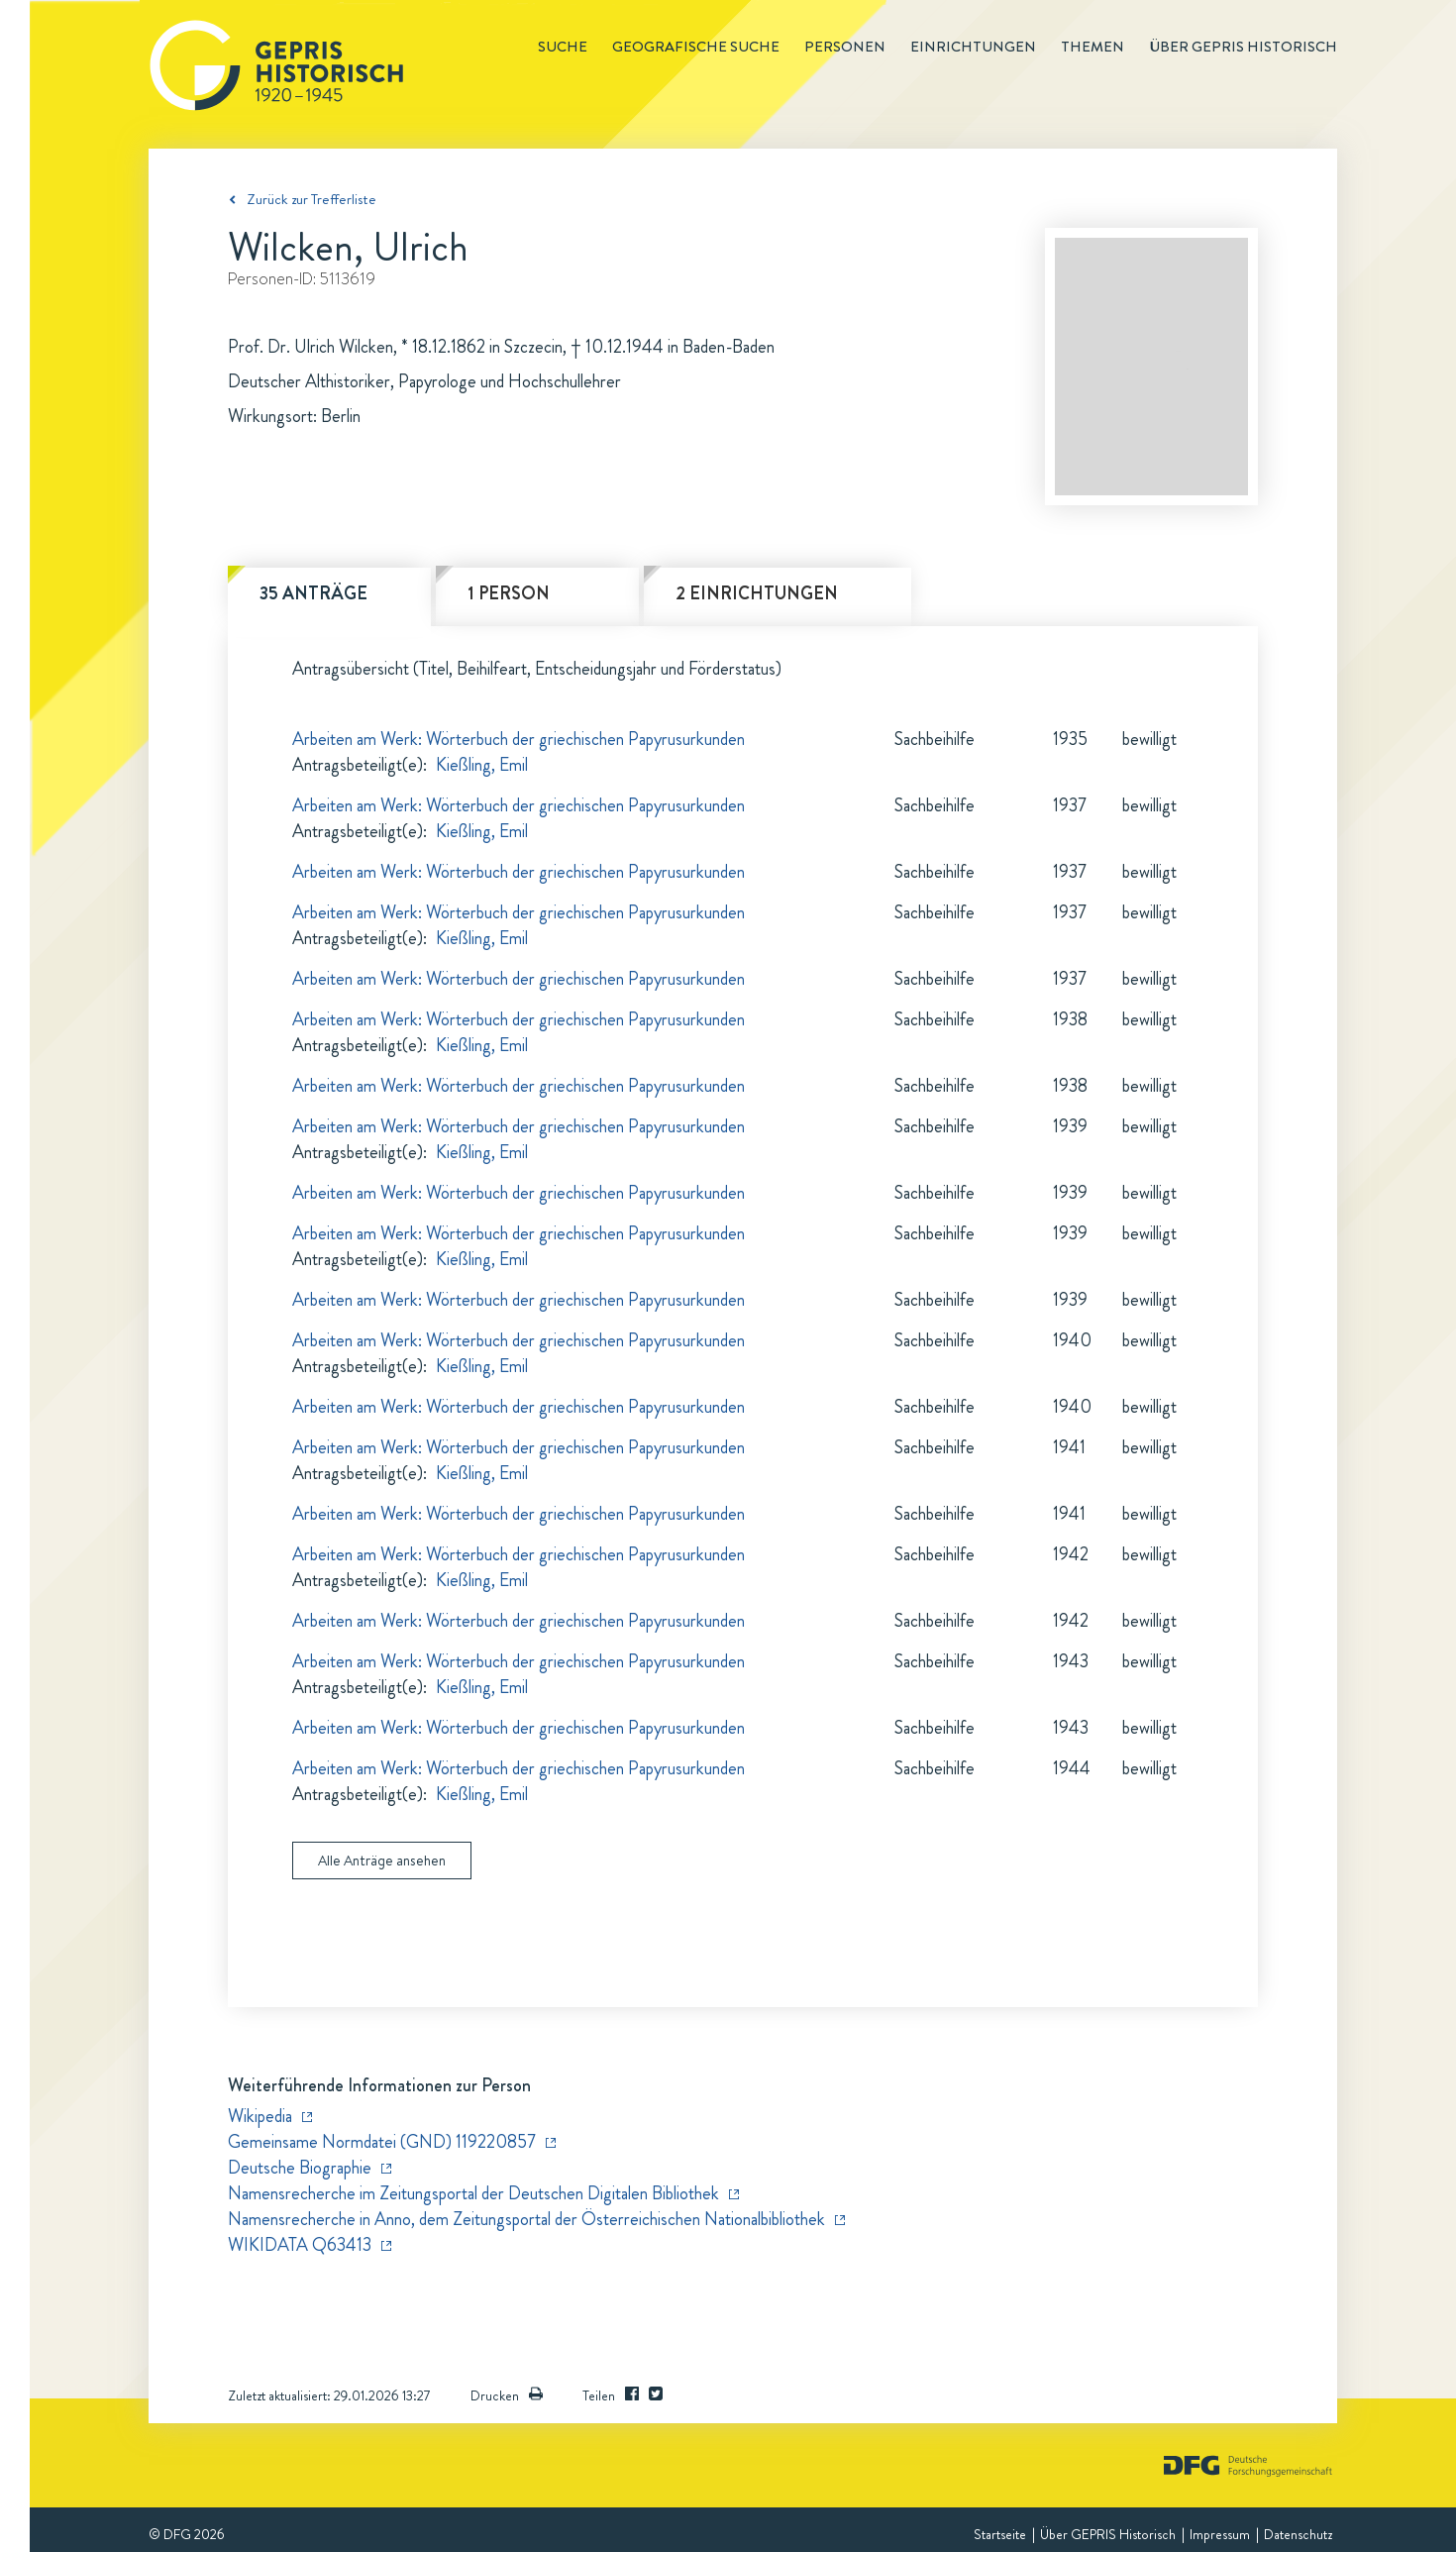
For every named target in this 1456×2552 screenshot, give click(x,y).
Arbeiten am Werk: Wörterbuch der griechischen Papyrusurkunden (518, 739)
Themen (1092, 46)
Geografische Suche (696, 46)
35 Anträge (313, 593)
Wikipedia (260, 2116)
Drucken (506, 2395)
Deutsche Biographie (299, 2167)
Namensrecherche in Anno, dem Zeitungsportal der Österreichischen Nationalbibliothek (526, 2219)
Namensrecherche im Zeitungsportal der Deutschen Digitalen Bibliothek (473, 2193)
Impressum (1220, 2534)
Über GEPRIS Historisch (1108, 2534)
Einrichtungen (973, 46)
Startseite (1000, 2534)
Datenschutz (1298, 2534)
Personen (844, 46)
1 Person (509, 593)
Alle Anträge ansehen (382, 1860)
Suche (562, 46)
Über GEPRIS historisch (1243, 46)
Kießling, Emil (482, 765)
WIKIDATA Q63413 (299, 2245)
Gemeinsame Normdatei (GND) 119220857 (382, 2142)
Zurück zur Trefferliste (311, 199)
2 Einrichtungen (757, 593)
